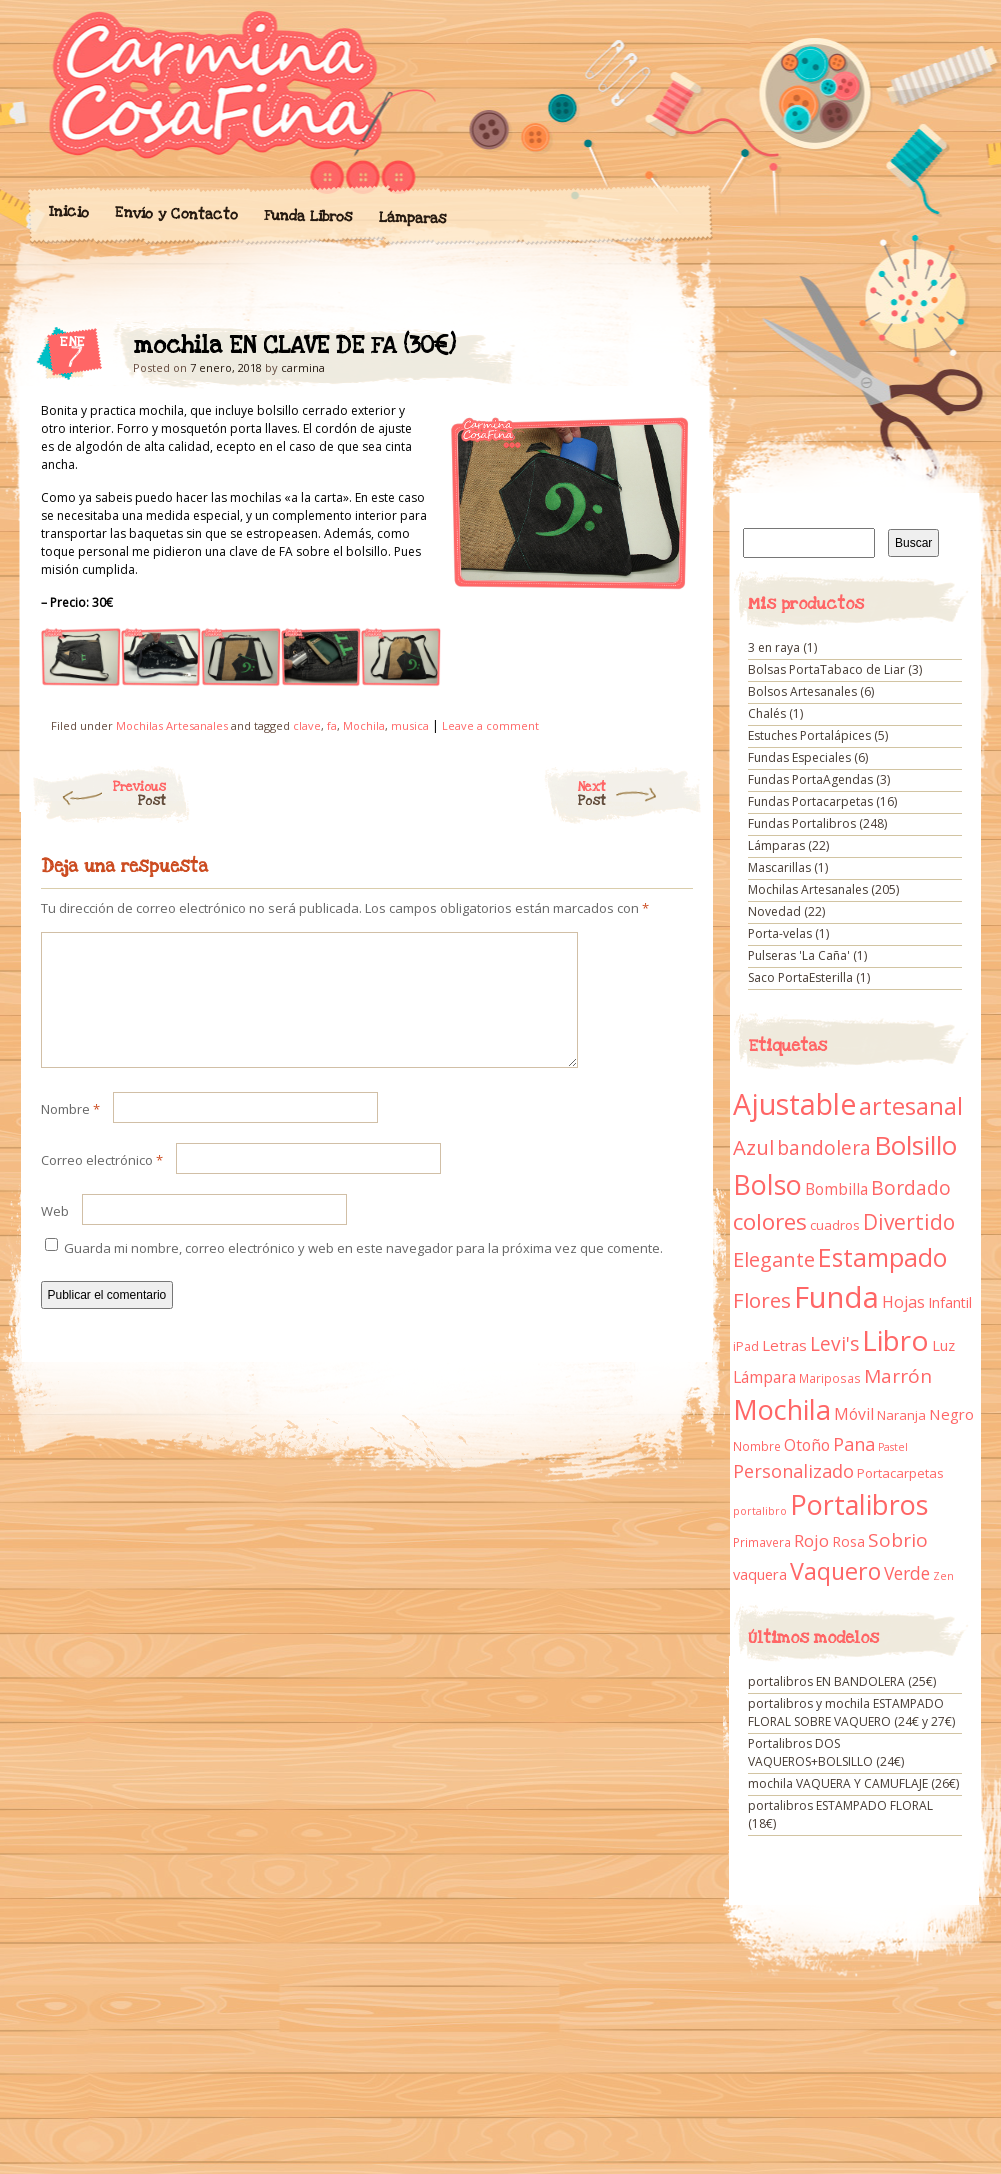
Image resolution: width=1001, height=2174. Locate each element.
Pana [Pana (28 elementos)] (854, 1444)
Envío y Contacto (175, 213)
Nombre (70, 1133)
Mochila (364, 725)
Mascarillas (779, 867)
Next (640, 794)
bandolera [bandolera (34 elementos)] (824, 1148)
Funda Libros (307, 216)
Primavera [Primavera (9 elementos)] (762, 1542)
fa (332, 725)
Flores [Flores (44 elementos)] (762, 1300)
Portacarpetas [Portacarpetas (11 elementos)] (900, 1473)
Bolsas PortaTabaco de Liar (826, 669)
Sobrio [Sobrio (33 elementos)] (898, 1540)
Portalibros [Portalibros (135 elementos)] (859, 1504)
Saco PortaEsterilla (800, 977)
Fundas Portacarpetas (810, 801)
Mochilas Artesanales (172, 725)
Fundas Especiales (799, 757)
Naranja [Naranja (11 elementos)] (901, 1415)
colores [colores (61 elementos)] (770, 1221)
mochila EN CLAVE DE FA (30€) (660, 351)
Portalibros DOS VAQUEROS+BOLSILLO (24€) (826, 1752)
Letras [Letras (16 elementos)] (784, 1345)
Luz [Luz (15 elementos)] (943, 1345)
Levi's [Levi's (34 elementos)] (834, 1344)
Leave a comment (490, 725)
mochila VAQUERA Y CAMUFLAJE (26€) (853, 1783)
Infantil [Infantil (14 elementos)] (950, 1302)
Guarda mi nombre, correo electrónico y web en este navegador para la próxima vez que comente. (363, 1272)
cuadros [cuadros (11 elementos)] (835, 1225)
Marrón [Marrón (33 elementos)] (898, 1376)
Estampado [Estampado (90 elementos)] (882, 1257)
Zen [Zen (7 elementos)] (943, 1576)
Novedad (774, 911)
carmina (303, 367)
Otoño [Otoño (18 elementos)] (807, 1445)
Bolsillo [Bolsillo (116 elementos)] (915, 1145)
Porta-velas (780, 933)
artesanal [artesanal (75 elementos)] (911, 1106)
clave (307, 725)
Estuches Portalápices (809, 735)
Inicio (68, 212)
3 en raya (774, 647)
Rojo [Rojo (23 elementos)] (811, 1540)
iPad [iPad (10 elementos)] (746, 1346)
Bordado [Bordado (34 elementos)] (911, 1188)
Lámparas (412, 218)
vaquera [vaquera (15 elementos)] (760, 1574)
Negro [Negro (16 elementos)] (951, 1414)
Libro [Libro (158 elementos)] (895, 1340)
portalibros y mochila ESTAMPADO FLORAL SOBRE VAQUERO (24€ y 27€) (851, 1712)
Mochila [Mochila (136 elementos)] (782, 1409)
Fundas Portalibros (802, 823)
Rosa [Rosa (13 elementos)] (848, 1541)
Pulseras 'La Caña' (799, 955)
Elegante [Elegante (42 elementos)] (774, 1259)
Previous (98, 794)
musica (410, 725)
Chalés (767, 713)
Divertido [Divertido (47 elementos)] (909, 1222)
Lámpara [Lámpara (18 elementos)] (764, 1377)
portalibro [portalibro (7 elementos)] (760, 1511)
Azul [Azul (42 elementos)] (753, 1147)
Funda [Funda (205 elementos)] (836, 1297)
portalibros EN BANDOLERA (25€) (842, 1681)
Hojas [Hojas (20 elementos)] (903, 1302)
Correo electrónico (102, 1184)
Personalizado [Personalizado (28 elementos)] (793, 1471)
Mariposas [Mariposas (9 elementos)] (830, 1378)
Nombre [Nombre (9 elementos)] (757, 1446)
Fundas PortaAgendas (810, 779)
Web (55, 1235)
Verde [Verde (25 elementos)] (907, 1573)
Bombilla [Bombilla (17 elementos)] (836, 1189)
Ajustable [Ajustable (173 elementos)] (794, 1104)
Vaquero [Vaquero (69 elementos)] (835, 1571)
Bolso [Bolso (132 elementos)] (767, 1184)
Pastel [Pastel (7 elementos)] (893, 1447)
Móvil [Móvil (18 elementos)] (854, 1414)
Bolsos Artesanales (802, 691)
